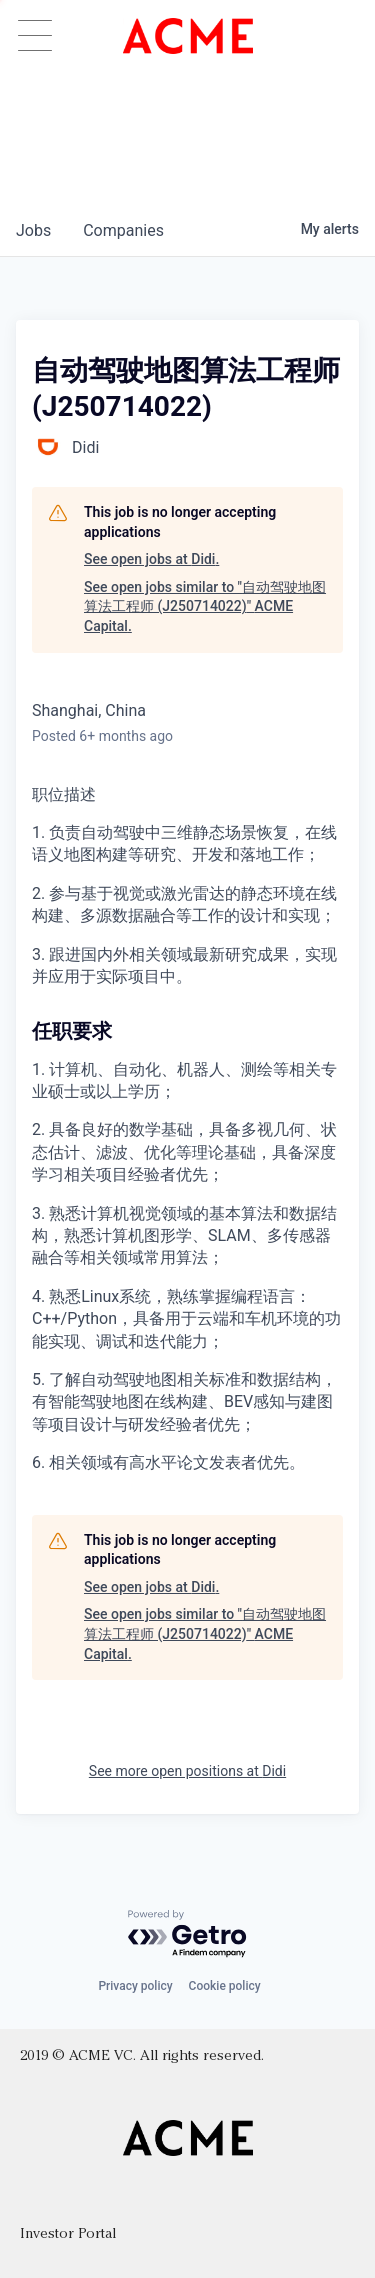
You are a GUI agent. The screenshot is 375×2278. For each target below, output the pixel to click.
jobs (33, 230)
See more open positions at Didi (187, 1771)
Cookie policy (225, 1986)
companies (123, 230)
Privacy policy (135, 1986)
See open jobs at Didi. (151, 559)
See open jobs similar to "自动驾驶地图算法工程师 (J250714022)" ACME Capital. (205, 606)
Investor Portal (68, 2234)
